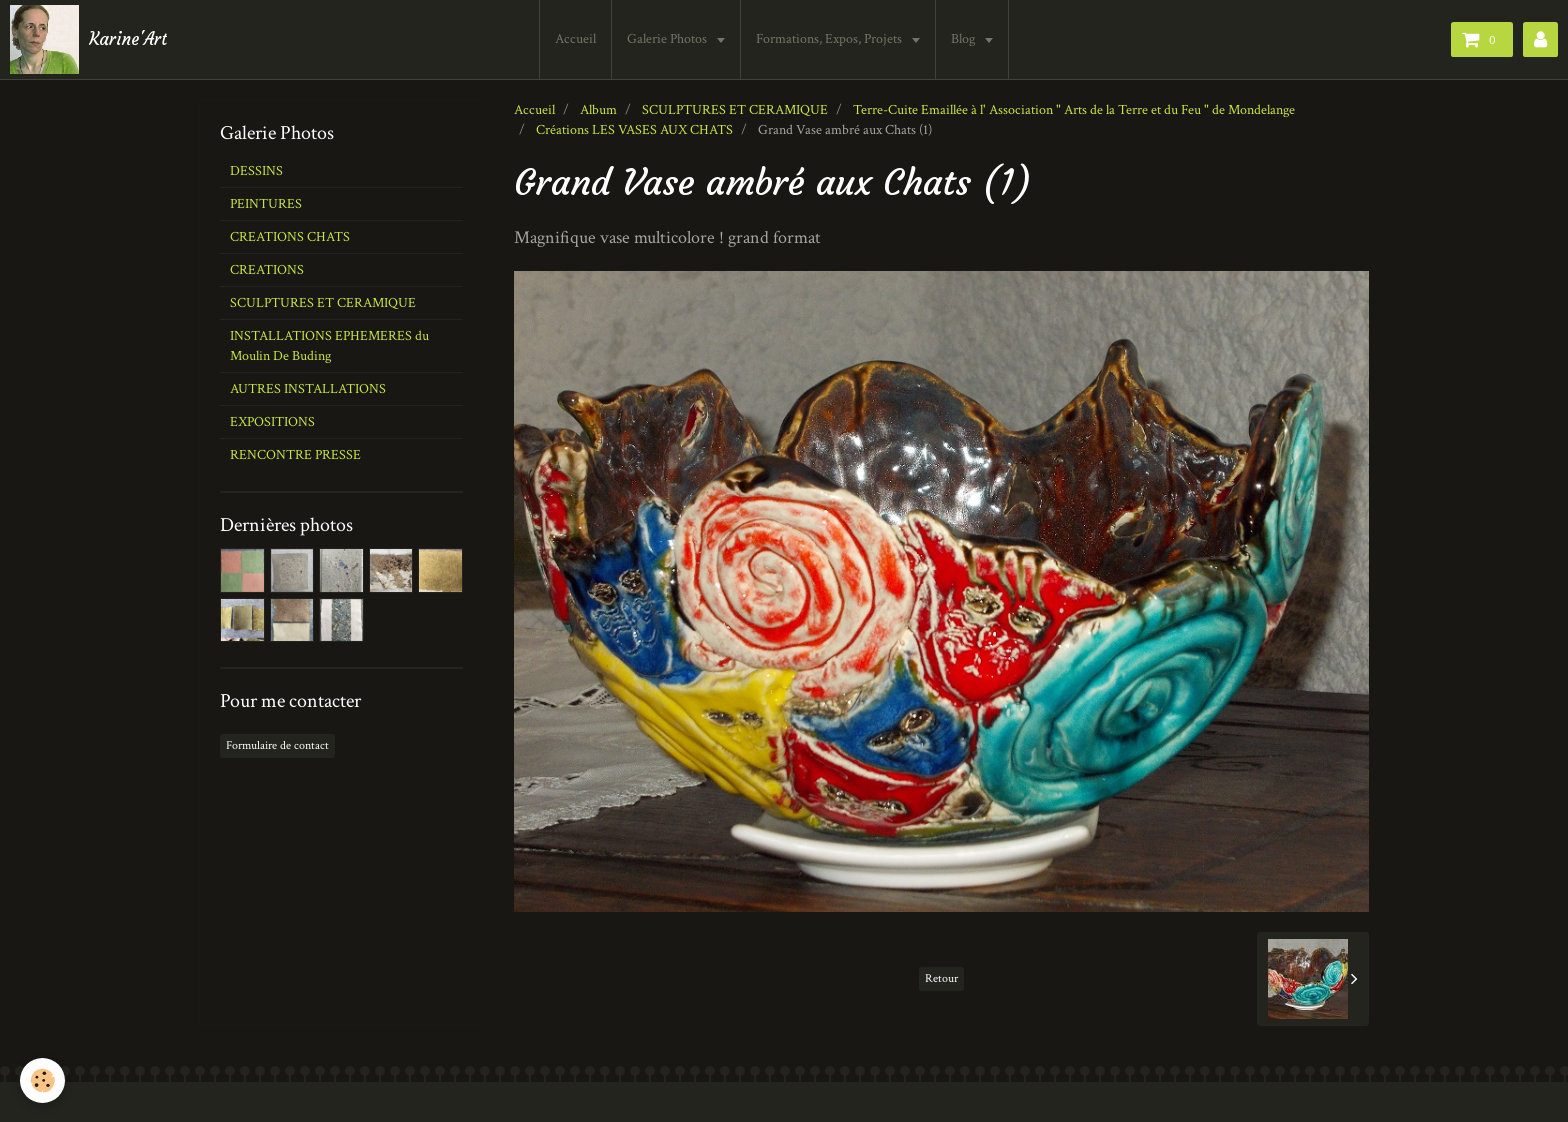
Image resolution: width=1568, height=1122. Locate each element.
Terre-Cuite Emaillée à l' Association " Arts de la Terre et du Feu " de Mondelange (1074, 110)
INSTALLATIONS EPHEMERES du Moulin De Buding (329, 346)
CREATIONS (267, 270)
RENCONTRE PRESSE (295, 455)
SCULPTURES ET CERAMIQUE (735, 110)
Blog (964, 39)
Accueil (575, 39)
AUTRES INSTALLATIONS (308, 389)
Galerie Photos (668, 39)
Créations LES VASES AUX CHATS (634, 130)
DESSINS (256, 171)
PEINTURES (266, 204)
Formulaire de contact (277, 745)
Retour (941, 978)
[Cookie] (42, 1080)
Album (598, 110)
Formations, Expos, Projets (830, 39)
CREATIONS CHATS (290, 237)
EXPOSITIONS (272, 422)
